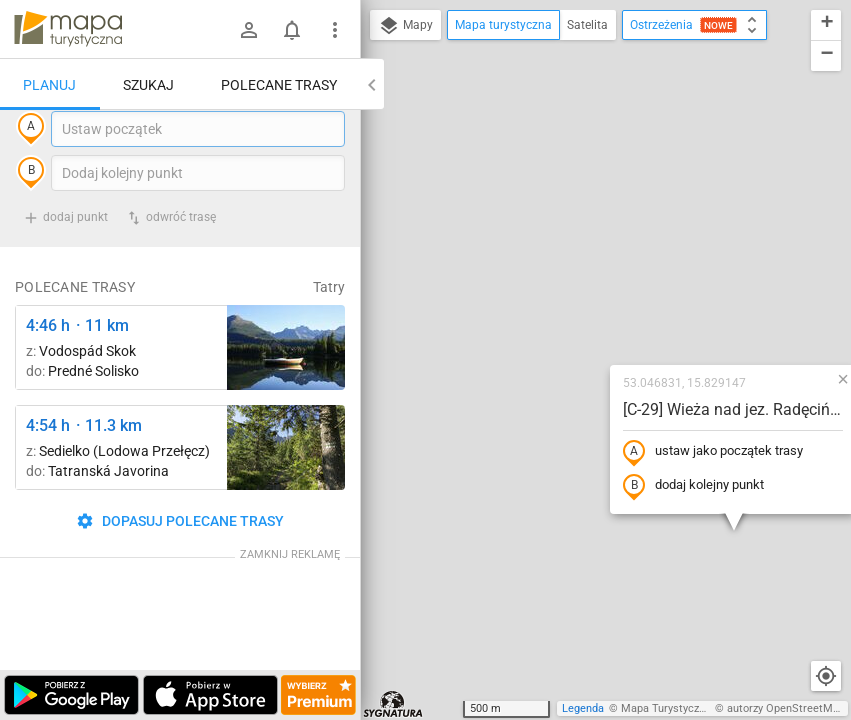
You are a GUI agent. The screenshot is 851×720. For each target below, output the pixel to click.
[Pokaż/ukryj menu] (335, 30)
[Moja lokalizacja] (826, 676)
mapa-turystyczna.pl (68, 29)
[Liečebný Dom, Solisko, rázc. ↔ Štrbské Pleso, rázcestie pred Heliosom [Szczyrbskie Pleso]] (286, 388)
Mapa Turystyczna (666, 708)
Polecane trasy (279, 85)
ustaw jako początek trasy (585, 273)
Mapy (405, 26)
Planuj (49, 85)
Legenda (583, 708)
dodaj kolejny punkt (565, 307)
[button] (715, 200)
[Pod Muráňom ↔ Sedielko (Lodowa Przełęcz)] (286, 488)
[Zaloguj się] (249, 30)
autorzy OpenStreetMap (786, 708)
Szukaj (148, 85)
